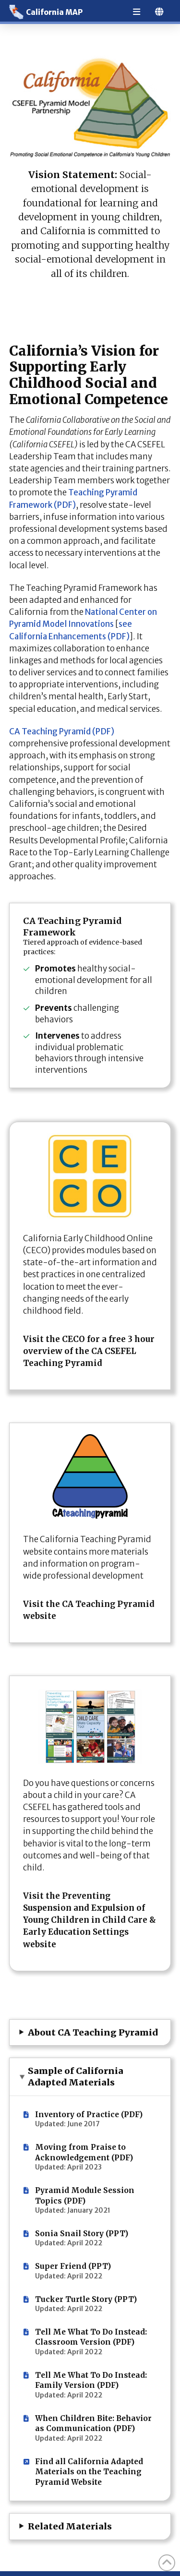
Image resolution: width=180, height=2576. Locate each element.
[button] (90, 2033)
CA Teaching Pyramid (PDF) (61, 731)
